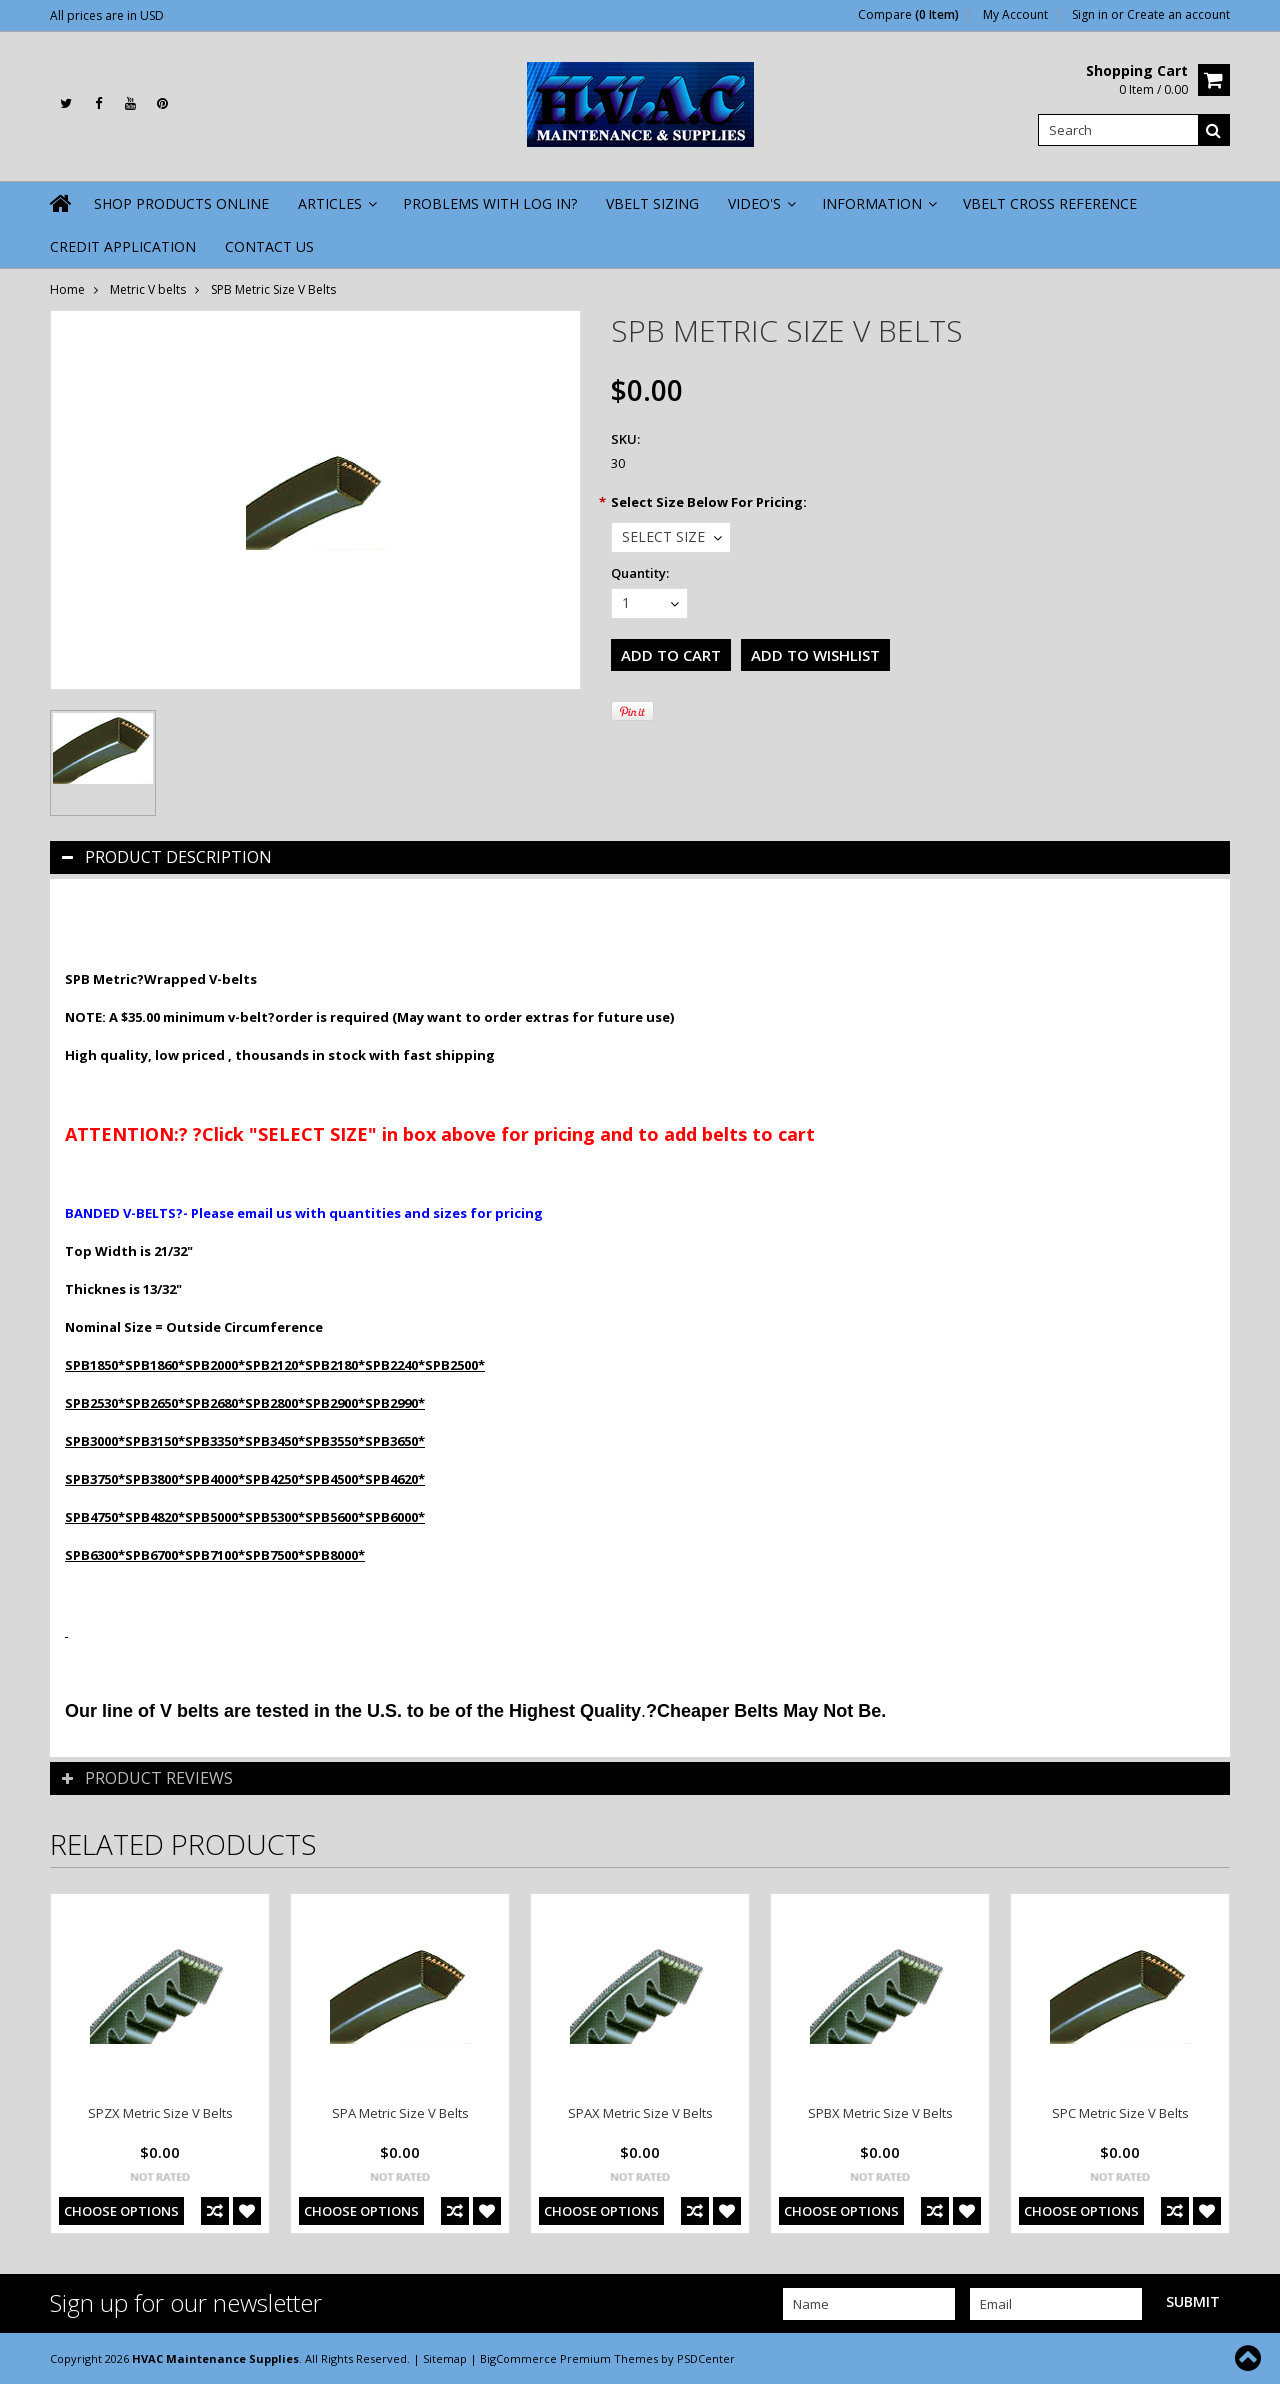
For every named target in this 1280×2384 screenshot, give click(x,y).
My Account (1015, 15)
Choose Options (121, 2211)
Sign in (1090, 15)
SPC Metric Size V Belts (1120, 2113)
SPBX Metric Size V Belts (880, 2113)
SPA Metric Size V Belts (400, 2113)
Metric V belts (148, 289)
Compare (908, 15)
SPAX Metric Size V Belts (640, 2113)
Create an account (1178, 15)
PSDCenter (706, 2358)
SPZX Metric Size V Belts (160, 2113)
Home (67, 289)
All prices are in (107, 15)
